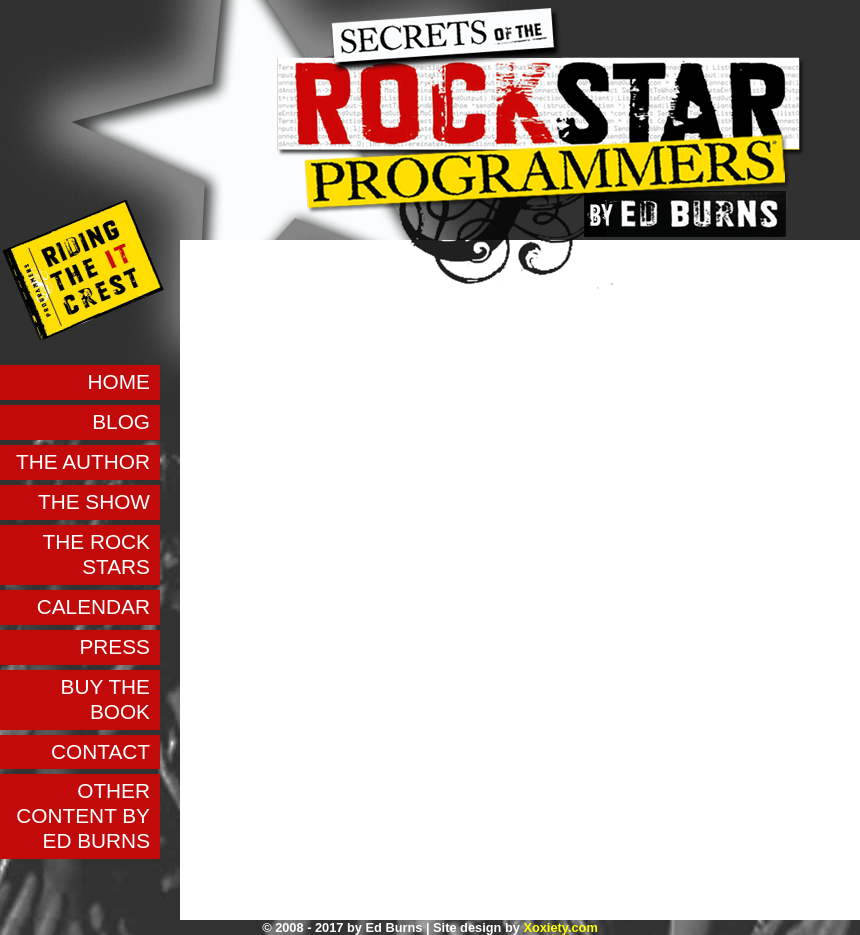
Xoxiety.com (560, 927)
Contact (100, 751)
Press (114, 646)
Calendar (93, 606)
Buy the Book (105, 699)
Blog (121, 421)
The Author (83, 461)
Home (119, 381)
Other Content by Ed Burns (83, 815)
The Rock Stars (96, 554)
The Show (94, 501)
